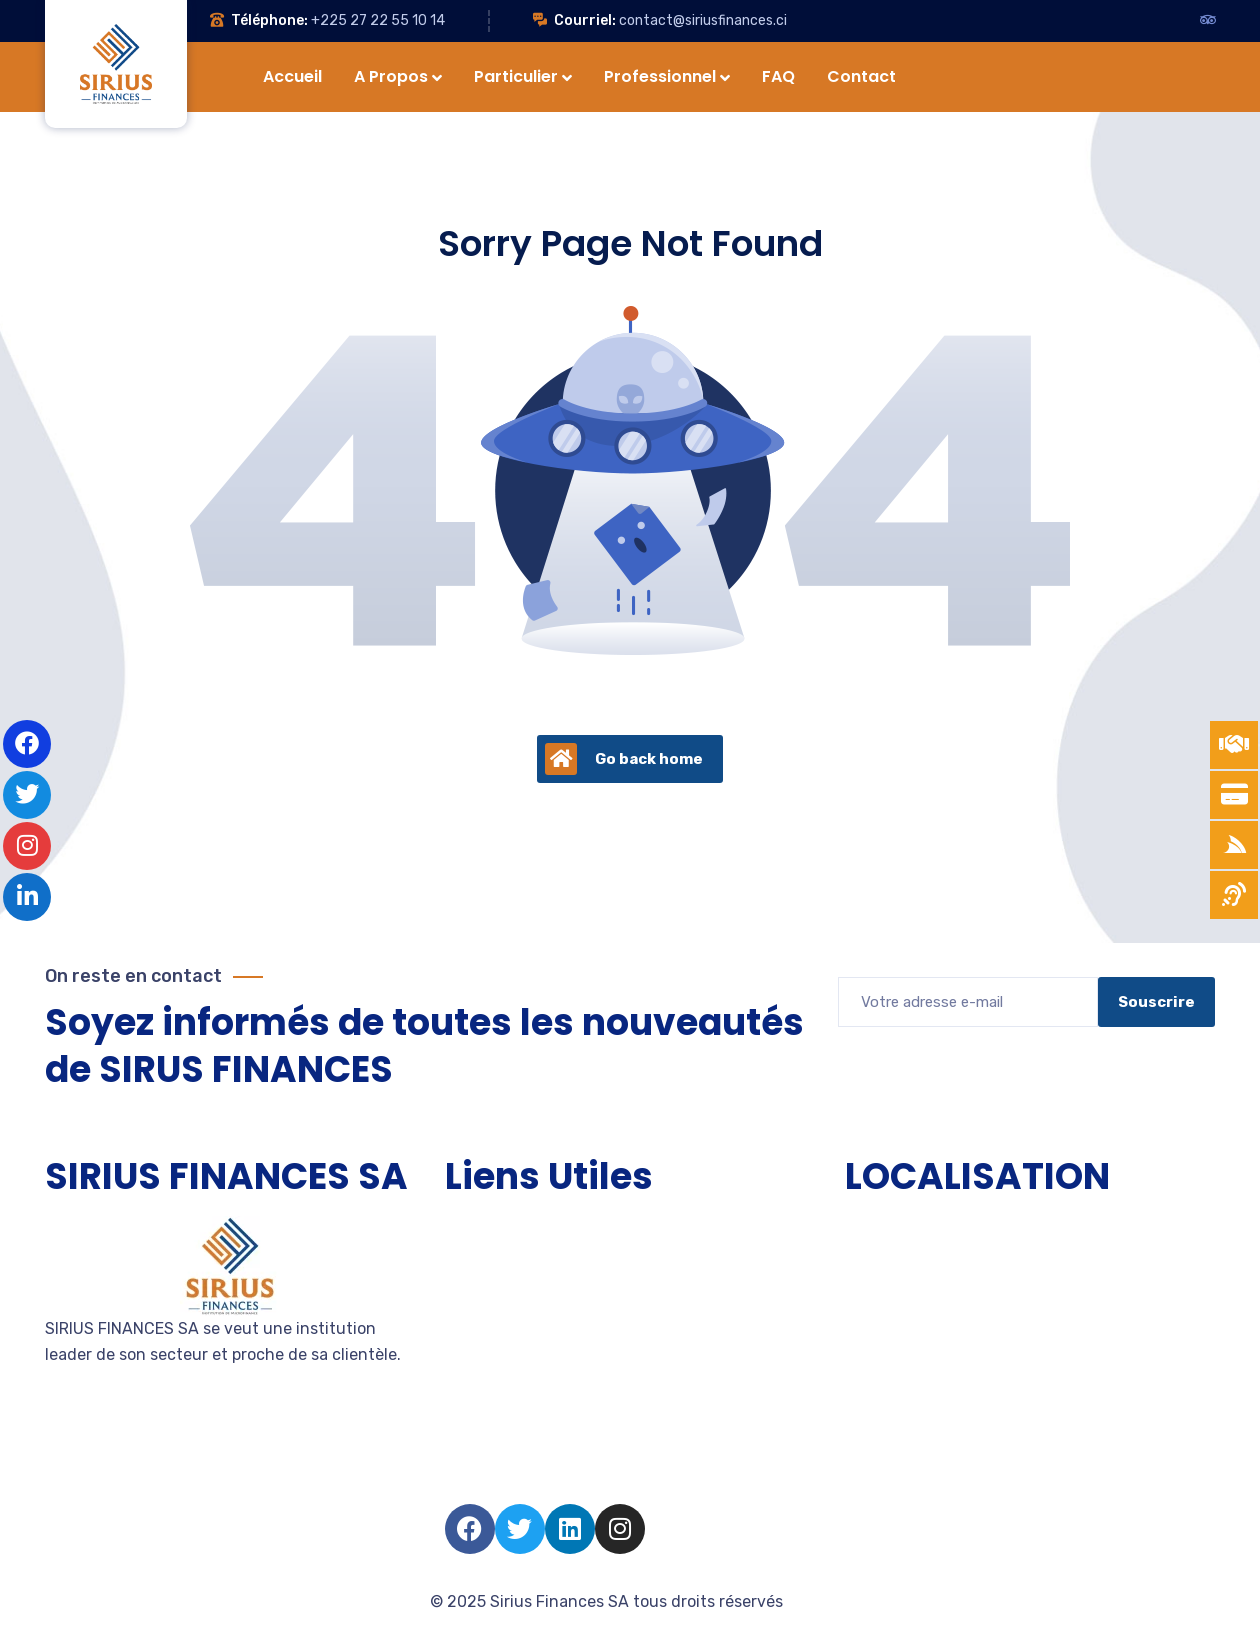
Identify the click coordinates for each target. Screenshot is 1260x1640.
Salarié (470, 1444)
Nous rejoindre (500, 1408)
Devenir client (497, 1372)
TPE (459, 1264)
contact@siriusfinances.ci (703, 20)
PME (460, 1300)
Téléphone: (269, 20)
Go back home (624, 759)
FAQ (460, 1480)
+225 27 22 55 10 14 (378, 20)
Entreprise (483, 1336)
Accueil (473, 1228)
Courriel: (585, 20)
